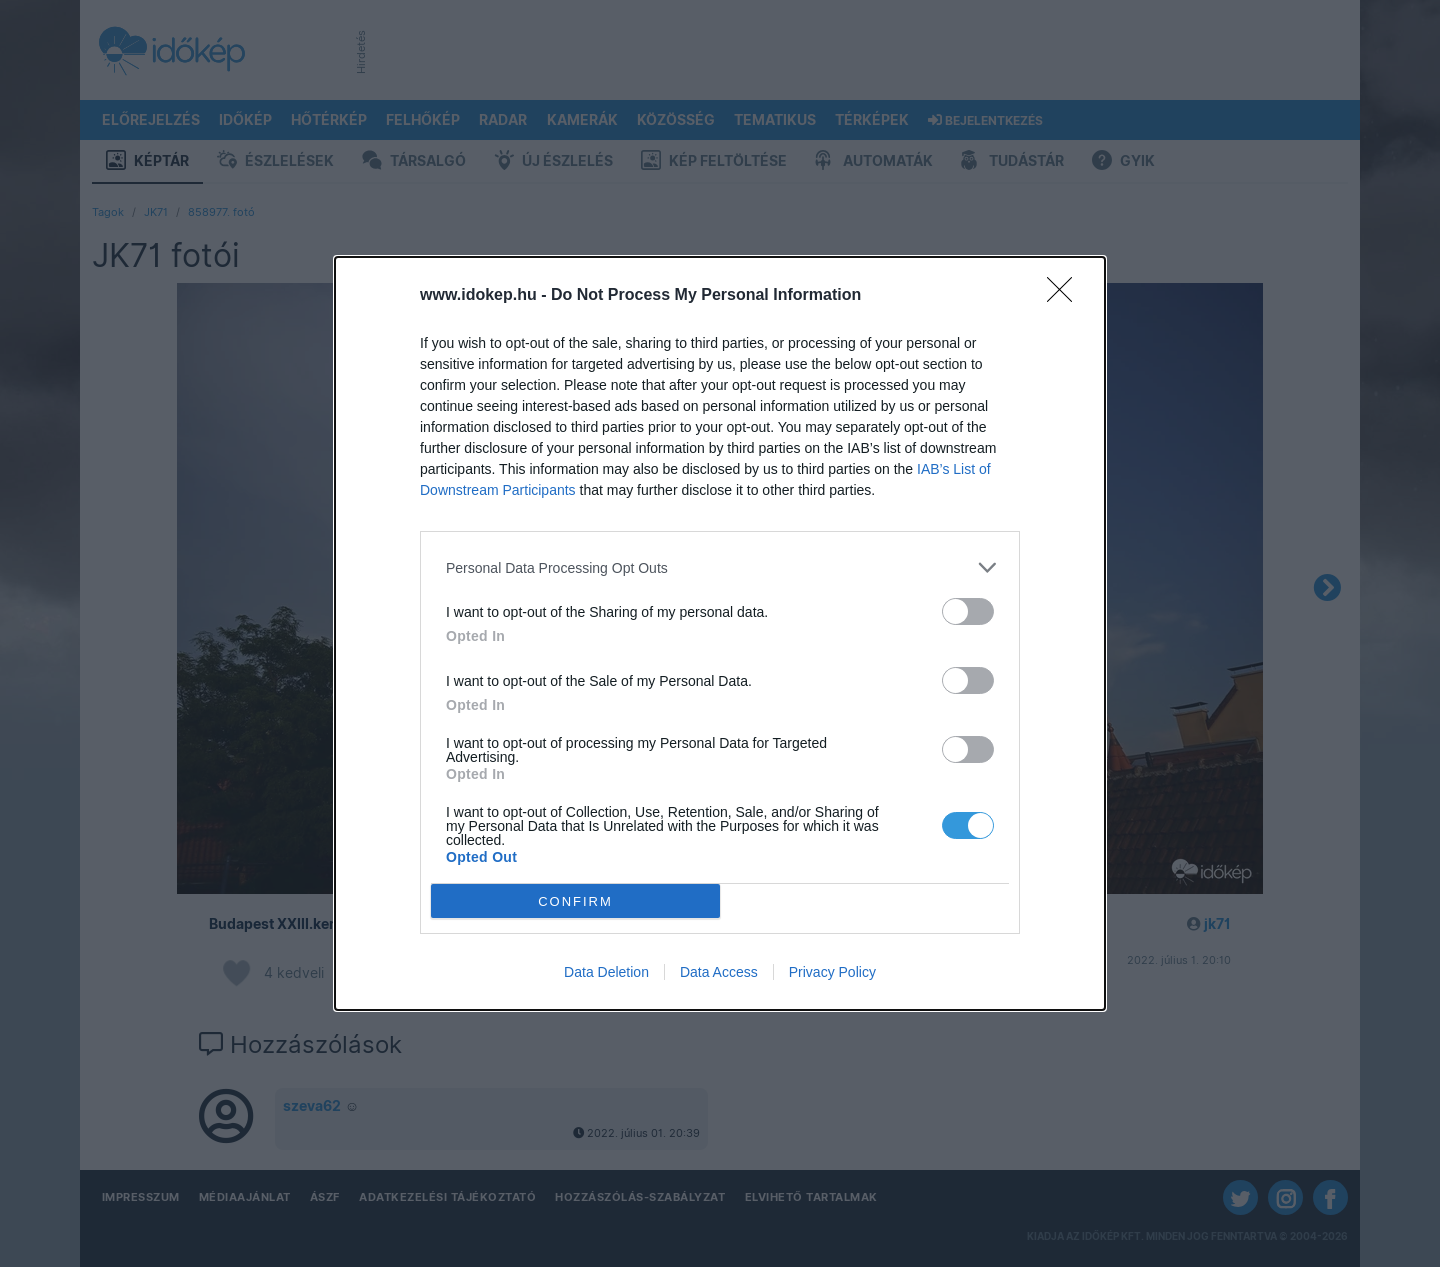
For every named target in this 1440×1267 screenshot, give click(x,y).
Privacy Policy (832, 972)
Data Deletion (606, 972)
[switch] (968, 611)
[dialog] (720, 633)
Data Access (719, 972)
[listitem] (720, 567)
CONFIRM (575, 901)
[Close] (1066, 296)
